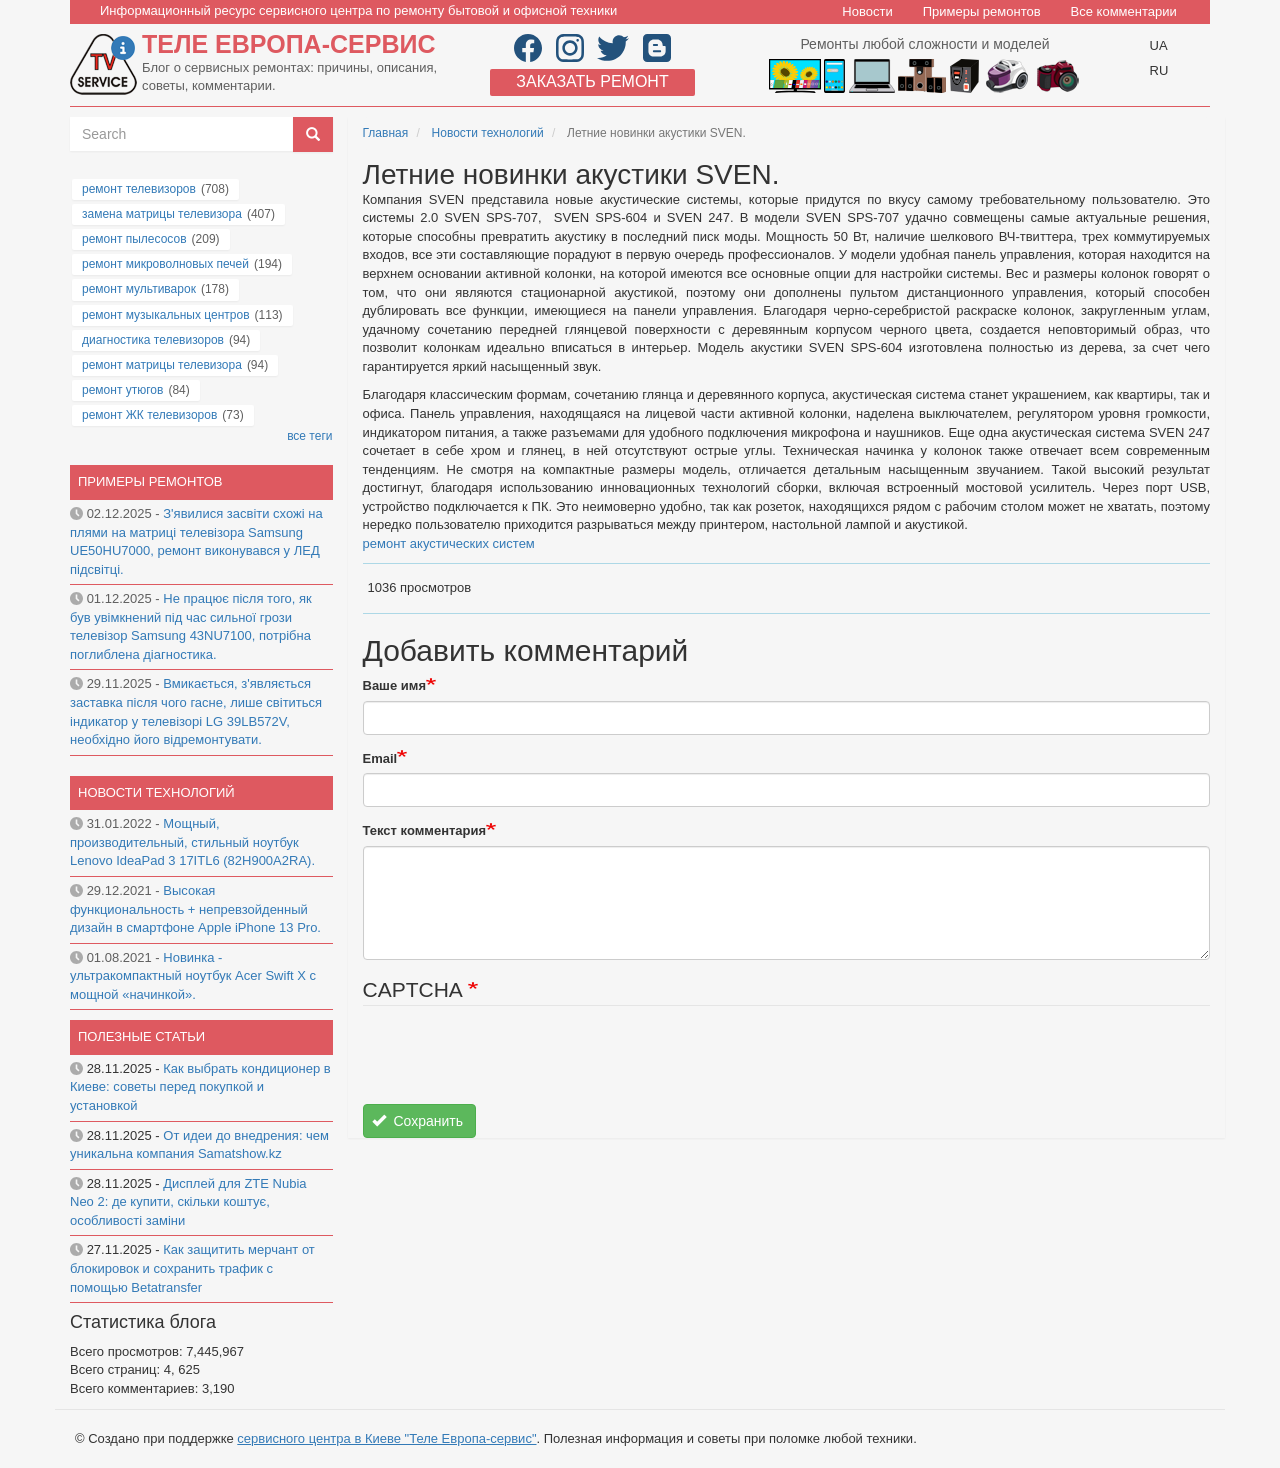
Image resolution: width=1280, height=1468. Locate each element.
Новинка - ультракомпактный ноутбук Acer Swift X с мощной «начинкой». (193, 976)
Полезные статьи (141, 1036)
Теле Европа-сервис (288, 44)
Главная (386, 133)
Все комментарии (1124, 11)
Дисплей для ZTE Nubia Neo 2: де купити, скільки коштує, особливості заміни (188, 1202)
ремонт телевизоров (139, 189)
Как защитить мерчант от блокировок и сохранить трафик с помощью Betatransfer (192, 1268)
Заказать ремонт (592, 81)
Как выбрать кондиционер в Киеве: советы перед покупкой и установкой (200, 1087)
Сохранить (417, 1121)
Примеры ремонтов (982, 11)
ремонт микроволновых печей (165, 264)
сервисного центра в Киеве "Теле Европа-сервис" (386, 1438)
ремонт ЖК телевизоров (149, 415)
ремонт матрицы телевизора (162, 365)
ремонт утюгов (122, 390)
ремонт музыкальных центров (166, 315)
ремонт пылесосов (134, 239)
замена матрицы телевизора (162, 214)
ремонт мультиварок (139, 289)
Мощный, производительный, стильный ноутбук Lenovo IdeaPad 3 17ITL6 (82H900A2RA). (192, 842)
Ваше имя (395, 685)
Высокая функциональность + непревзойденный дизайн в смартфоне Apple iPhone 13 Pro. (195, 909)
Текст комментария (425, 830)
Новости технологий (488, 133)
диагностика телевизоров (153, 340)
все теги (309, 436)
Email (380, 758)
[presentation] (515, 1065)
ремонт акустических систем (449, 543)
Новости (867, 11)
